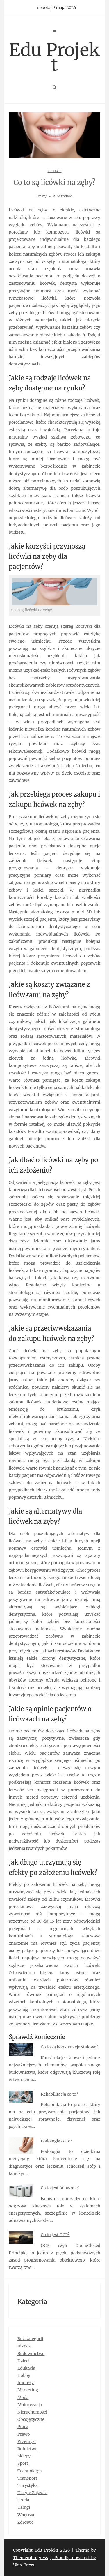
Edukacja (26, 2368)
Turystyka (27, 2485)
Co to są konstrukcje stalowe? (69, 2047)
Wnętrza (25, 2514)
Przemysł (26, 2441)
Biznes (24, 2346)
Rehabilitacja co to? (59, 2094)
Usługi (23, 2507)
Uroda (23, 2500)
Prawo (23, 2434)
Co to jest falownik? (60, 2187)
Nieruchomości (32, 2412)
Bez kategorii (30, 2338)
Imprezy (25, 2382)
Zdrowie (55, 171)
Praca (22, 2426)
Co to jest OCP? (55, 2234)
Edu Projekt (54, 57)
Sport (22, 2463)
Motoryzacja (29, 2404)
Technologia (29, 2471)
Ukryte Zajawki (32, 2492)
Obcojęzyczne (30, 2419)
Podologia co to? (56, 2141)
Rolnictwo (27, 2448)
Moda (22, 2397)
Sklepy (24, 2456)
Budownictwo (30, 2353)
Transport (27, 2478)
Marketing (27, 2390)
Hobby (23, 2375)
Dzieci (23, 2360)
